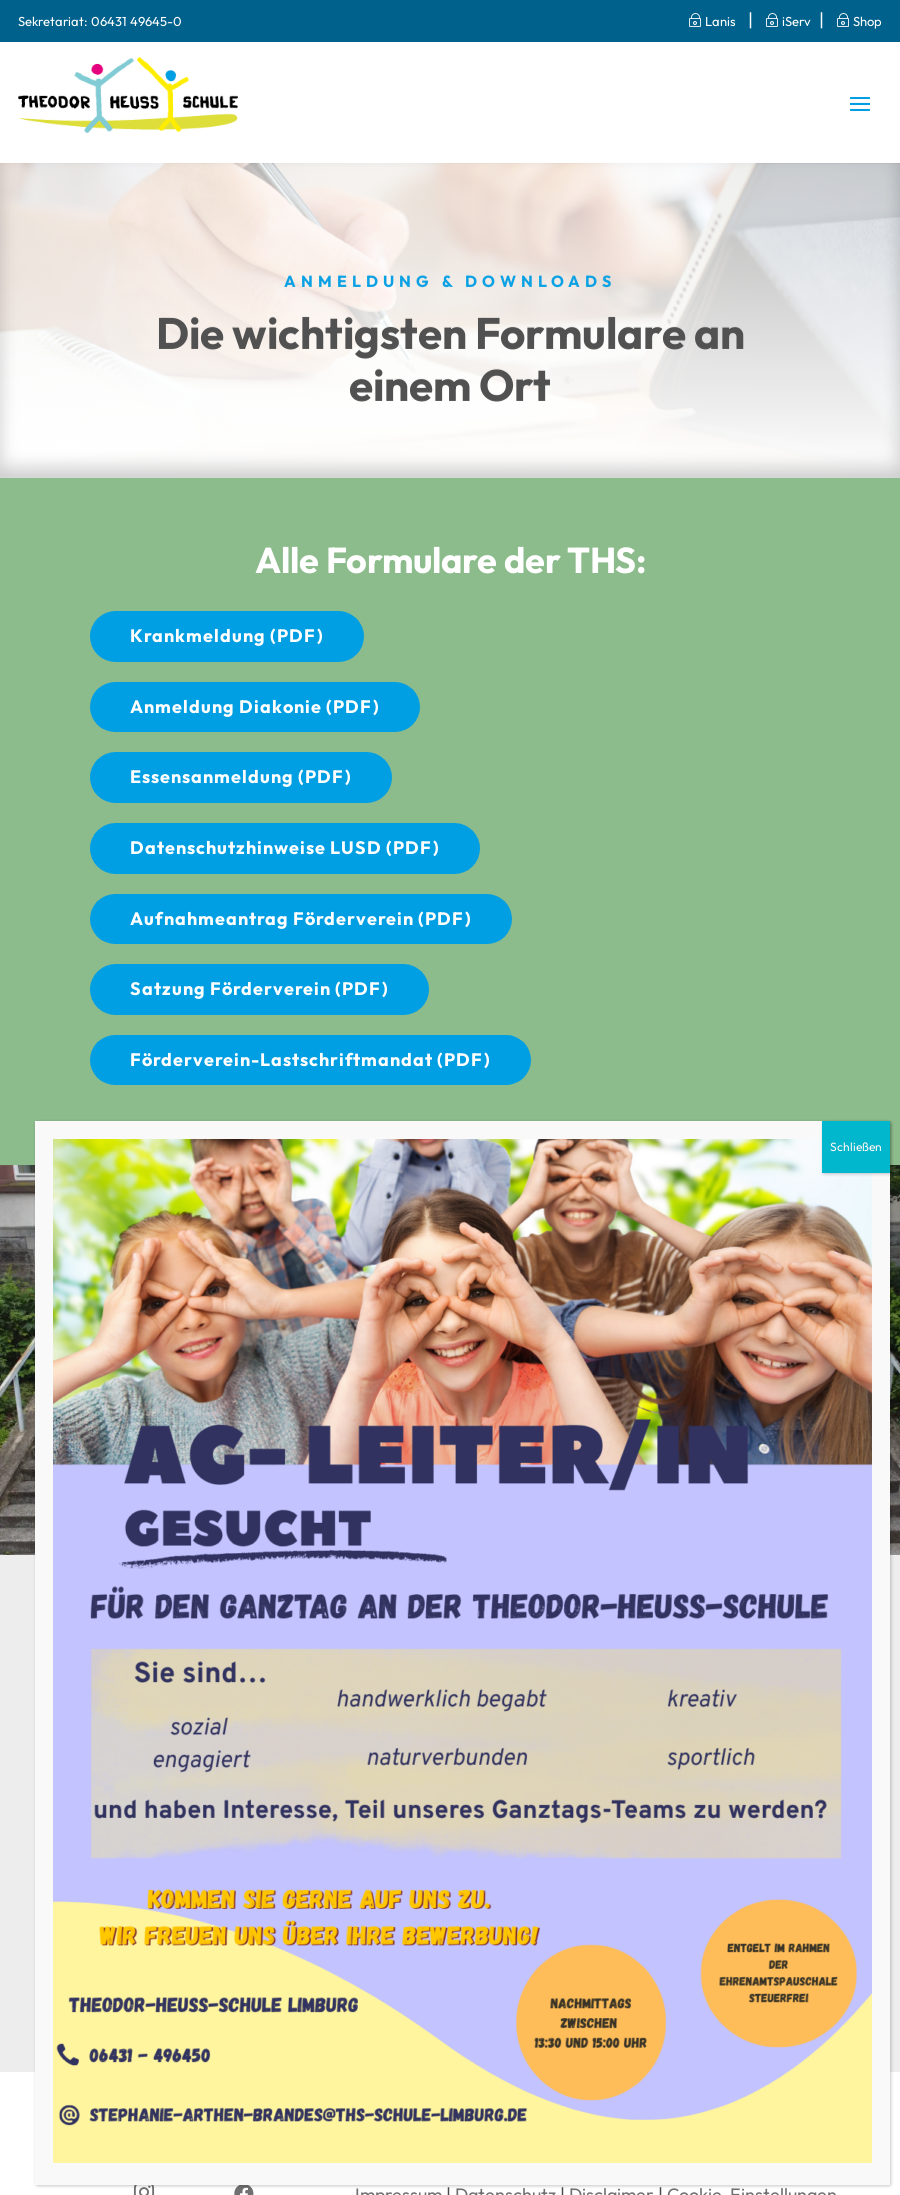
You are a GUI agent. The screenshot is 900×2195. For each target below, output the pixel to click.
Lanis (705, 21)
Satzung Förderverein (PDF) (259, 988)
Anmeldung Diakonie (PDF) (255, 706)
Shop (859, 21)
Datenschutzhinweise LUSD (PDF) (285, 847)
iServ (788, 21)
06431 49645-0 (136, 21)
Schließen (856, 1146)
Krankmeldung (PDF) (227, 635)
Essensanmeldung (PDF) (241, 776)
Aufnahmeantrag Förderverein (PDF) (301, 918)
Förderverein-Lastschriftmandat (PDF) (310, 1059)
